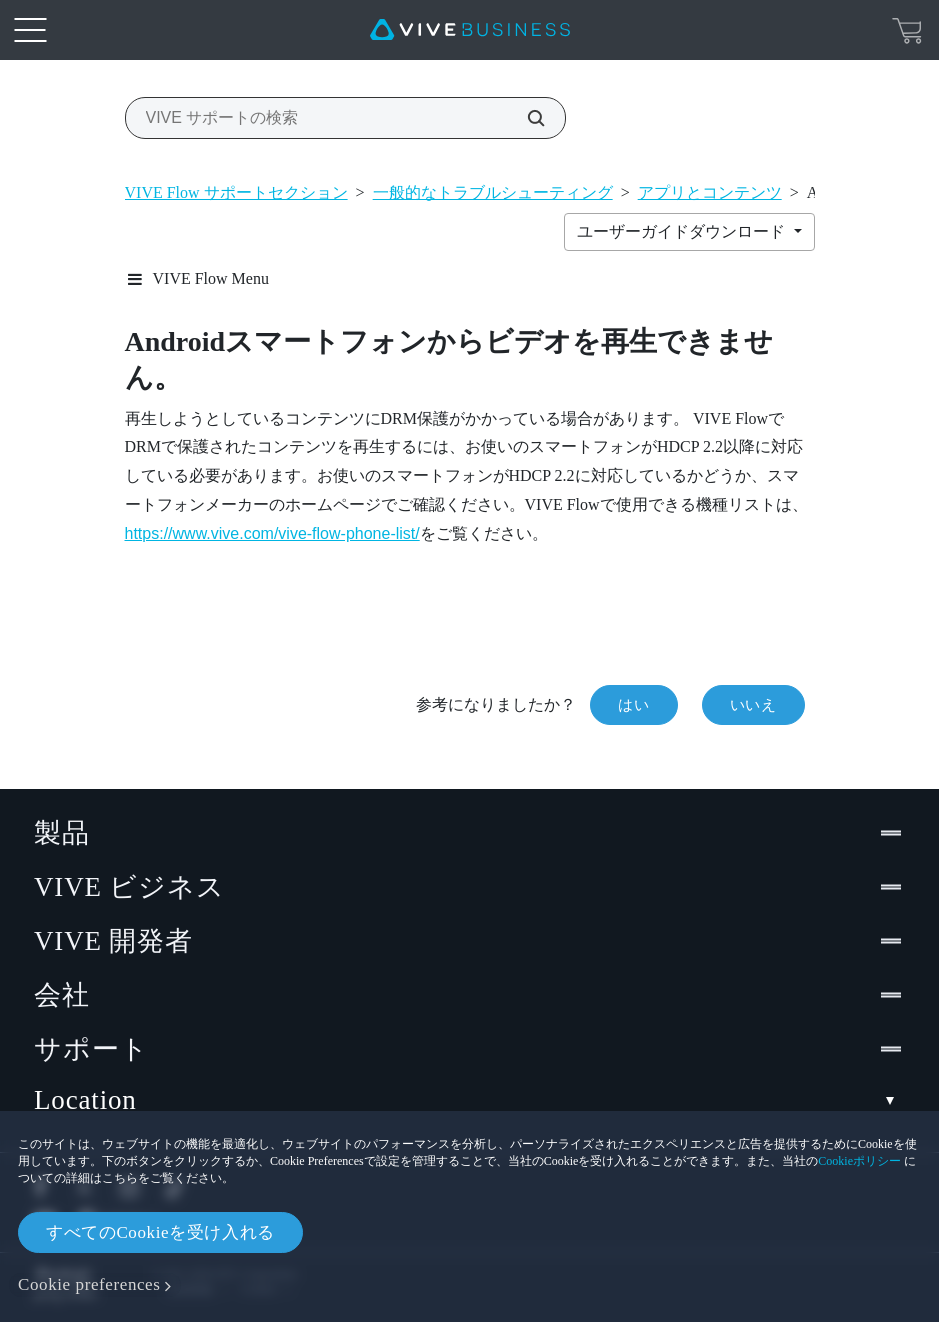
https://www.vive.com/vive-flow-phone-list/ (272, 533)
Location (469, 1100)
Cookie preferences (89, 1284)
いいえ (753, 705)
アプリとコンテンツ (710, 192)
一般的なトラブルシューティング (493, 192)
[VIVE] (470, 30)
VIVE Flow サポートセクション (236, 192)
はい (633, 705)
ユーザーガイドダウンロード (683, 231)
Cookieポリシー (859, 1161)
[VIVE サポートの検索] (525, 118)
